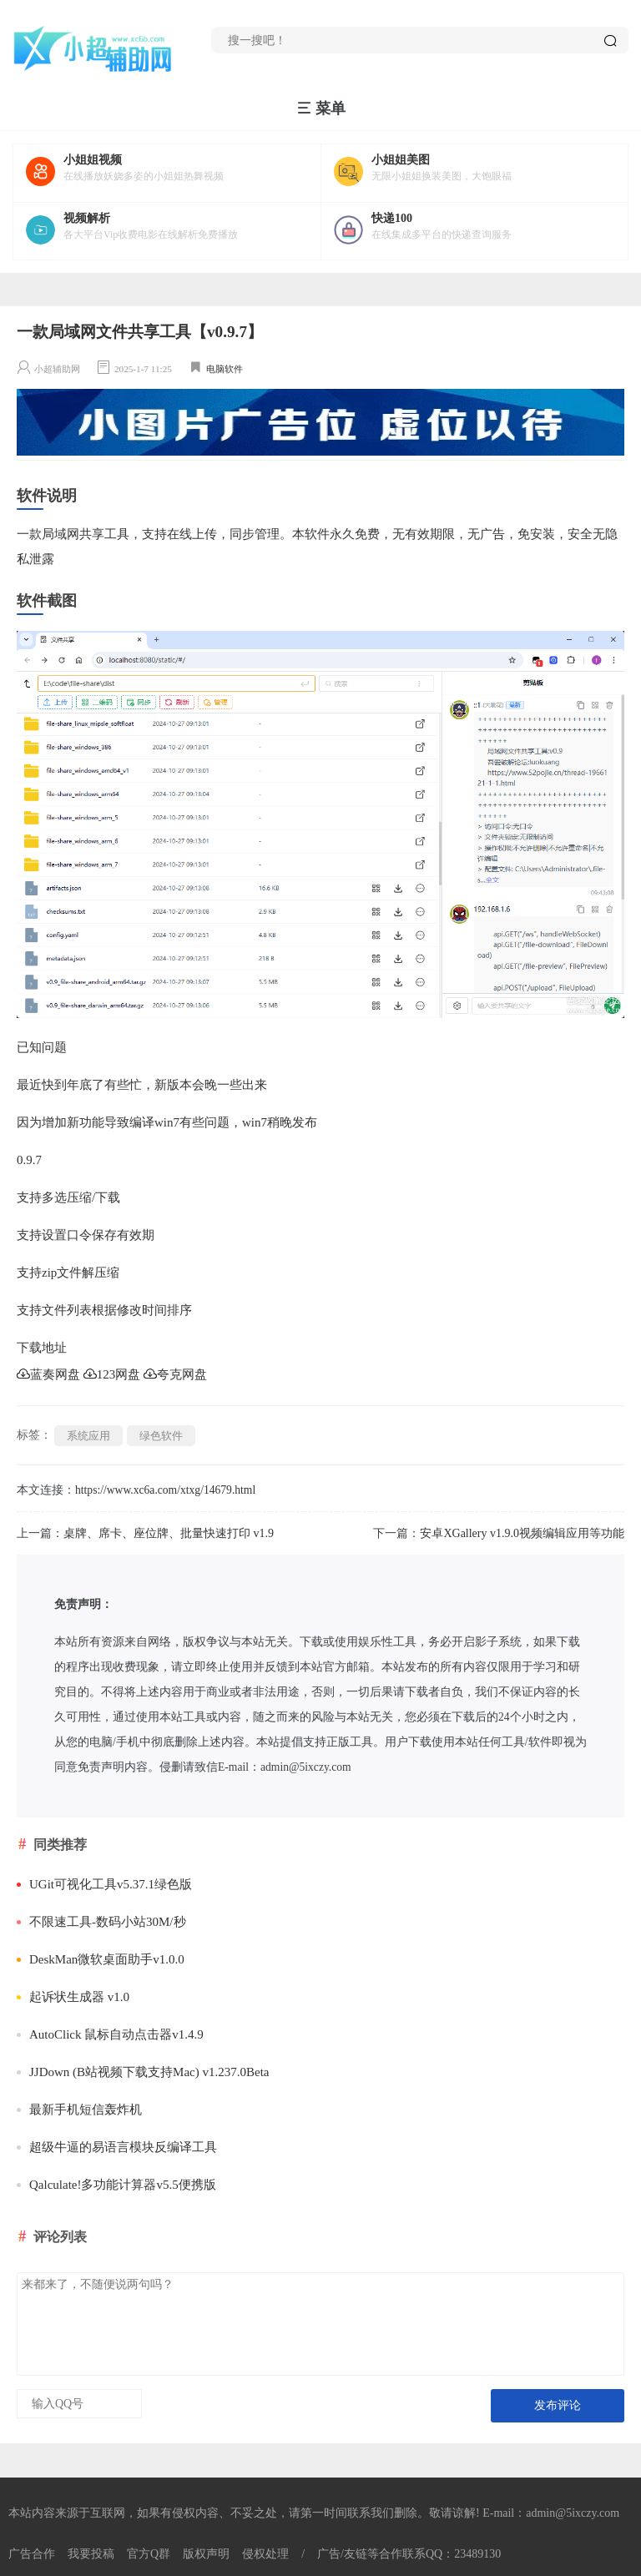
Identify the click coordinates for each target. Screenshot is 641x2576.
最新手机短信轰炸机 (79, 2109)
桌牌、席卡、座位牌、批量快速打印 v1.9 (168, 1533)
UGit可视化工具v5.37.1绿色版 (104, 1884)
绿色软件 (161, 1435)
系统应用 (88, 1435)
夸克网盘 (175, 1374)
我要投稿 (91, 2554)
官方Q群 (148, 2554)
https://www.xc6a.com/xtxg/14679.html (165, 1490)
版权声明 (206, 2554)
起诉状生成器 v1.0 (73, 1997)
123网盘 (112, 1374)
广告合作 (31, 2554)
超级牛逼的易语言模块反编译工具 (117, 2147)
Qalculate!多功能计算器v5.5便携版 (116, 2184)
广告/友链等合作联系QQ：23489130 (409, 2554)
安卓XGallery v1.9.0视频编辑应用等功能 (522, 1533)
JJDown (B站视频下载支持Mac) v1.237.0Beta (143, 2072)
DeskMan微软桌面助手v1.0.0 (100, 1959)
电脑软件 (224, 369)
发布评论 (557, 2405)
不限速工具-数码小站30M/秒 (101, 1921)
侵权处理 (265, 2554)
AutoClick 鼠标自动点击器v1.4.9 (110, 2034)
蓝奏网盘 (48, 1374)
